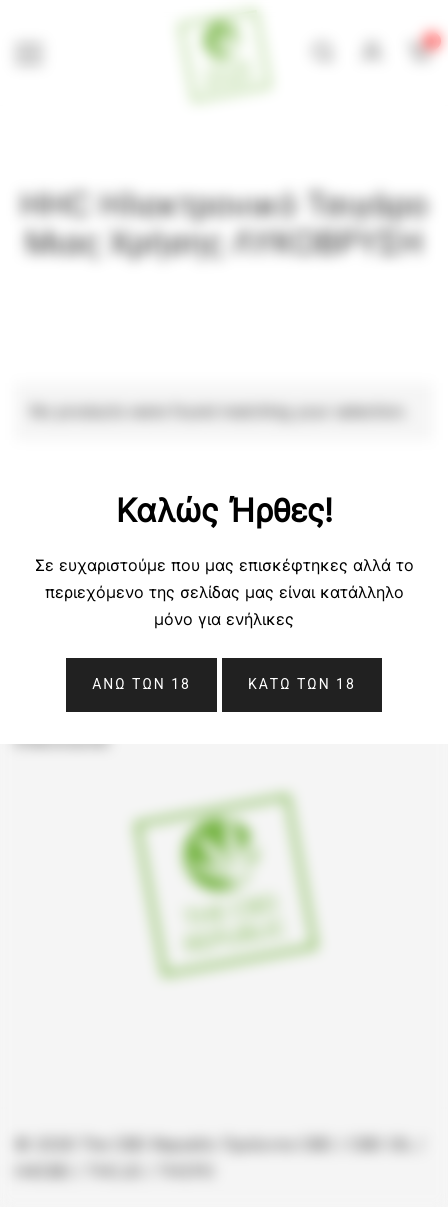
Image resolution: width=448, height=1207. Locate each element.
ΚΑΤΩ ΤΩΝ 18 (302, 684)
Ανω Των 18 (141, 684)
